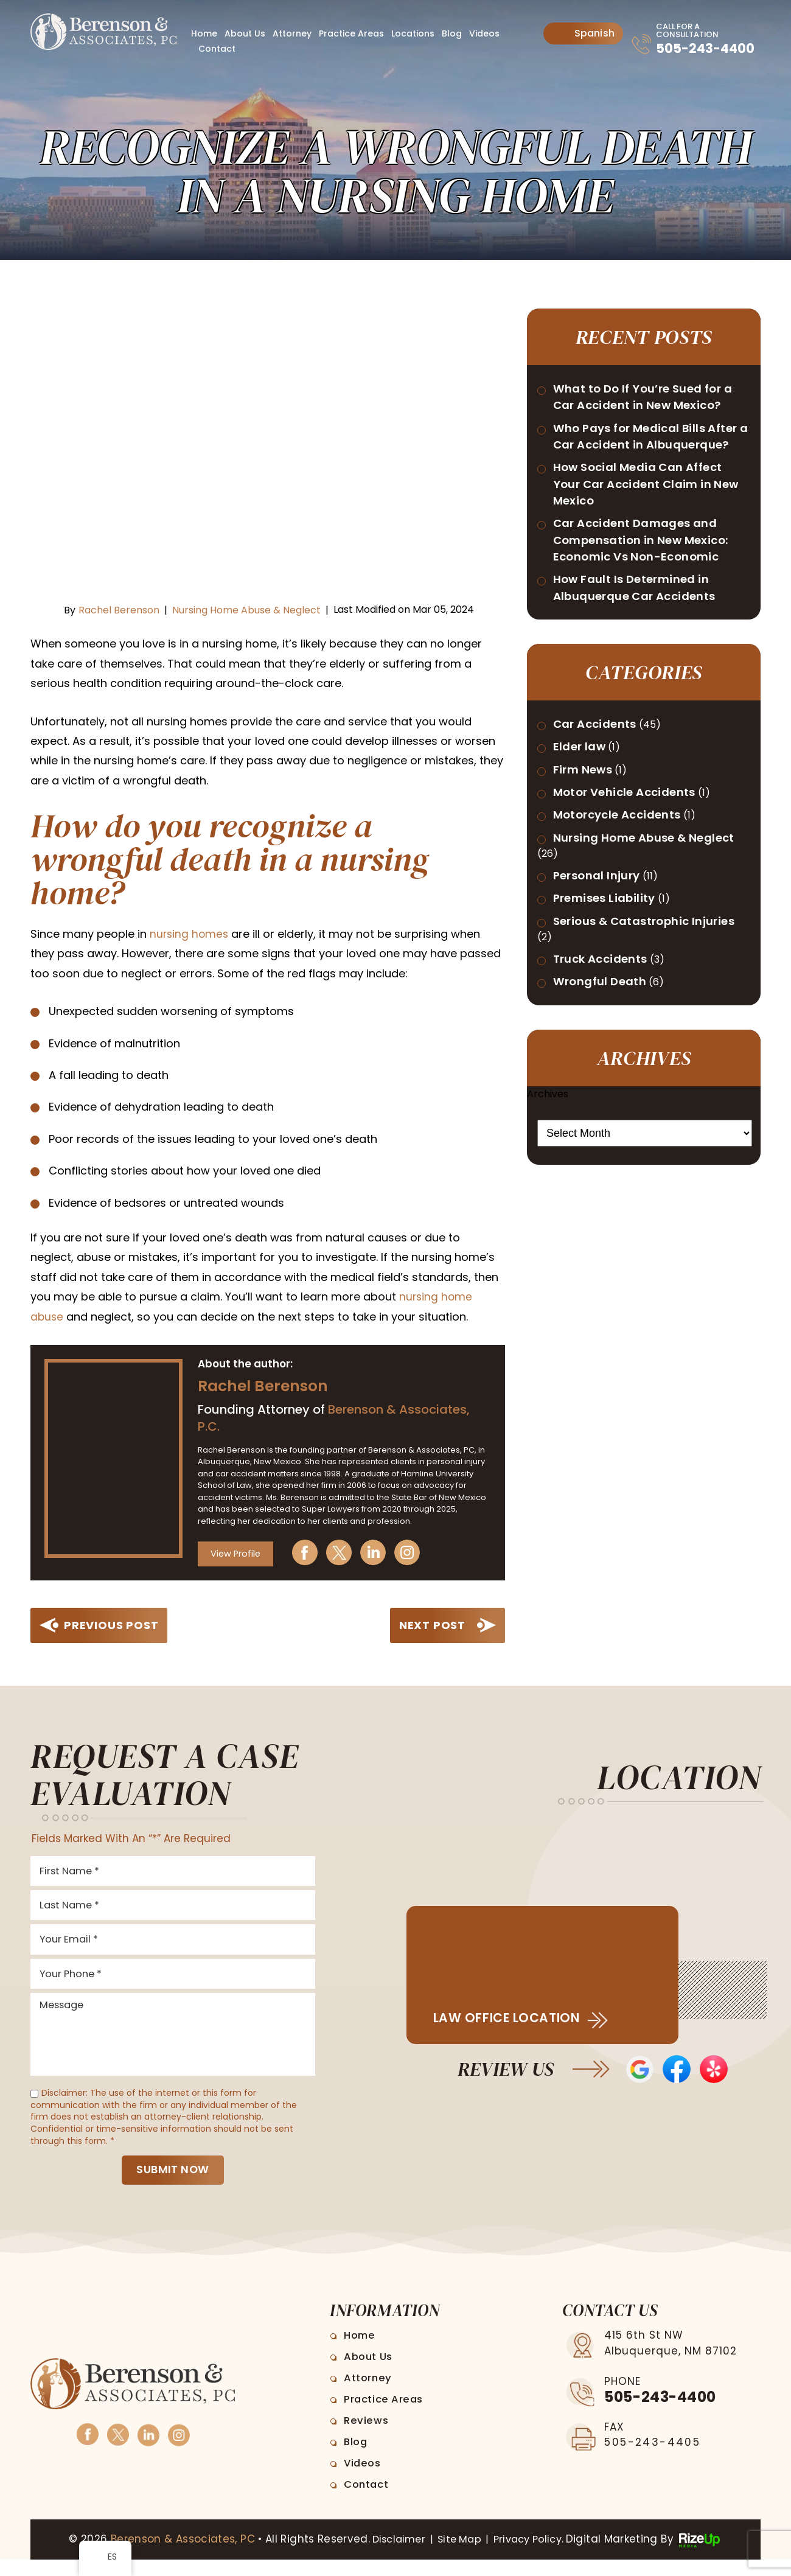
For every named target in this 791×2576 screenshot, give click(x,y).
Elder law (584, 805)
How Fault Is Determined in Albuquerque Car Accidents (645, 642)
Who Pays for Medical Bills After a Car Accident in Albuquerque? (639, 468)
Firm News (588, 829)
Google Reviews (638, 2070)
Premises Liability (611, 984)
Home (204, 33)
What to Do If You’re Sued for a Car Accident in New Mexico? (649, 408)
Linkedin (381, 1552)
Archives (547, 1204)
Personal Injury (603, 960)
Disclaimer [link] (391, 2556)
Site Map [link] (457, 2556)
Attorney (292, 33)
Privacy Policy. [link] (533, 2556)
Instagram (415, 1552)
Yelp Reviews (716, 2070)
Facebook (313, 1552)
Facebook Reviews (677, 2070)
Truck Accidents (607, 1066)
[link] (190, 933)
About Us (245, 33)
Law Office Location (515, 2018)
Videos (484, 33)
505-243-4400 (690, 55)
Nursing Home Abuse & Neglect (246, 610)
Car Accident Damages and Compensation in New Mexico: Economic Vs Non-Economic (653, 590)
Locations (412, 33)
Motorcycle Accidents (625, 878)
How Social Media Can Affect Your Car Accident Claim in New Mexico (649, 529)
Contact (216, 49)
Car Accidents (601, 780)
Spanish (584, 33)
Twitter (347, 1552)
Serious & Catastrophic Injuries (631, 1018)
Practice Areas (351, 33)
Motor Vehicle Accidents (634, 853)
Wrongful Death (607, 1091)
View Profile (237, 1551)
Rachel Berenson (118, 610)
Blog (452, 33)
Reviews (368, 2437)
